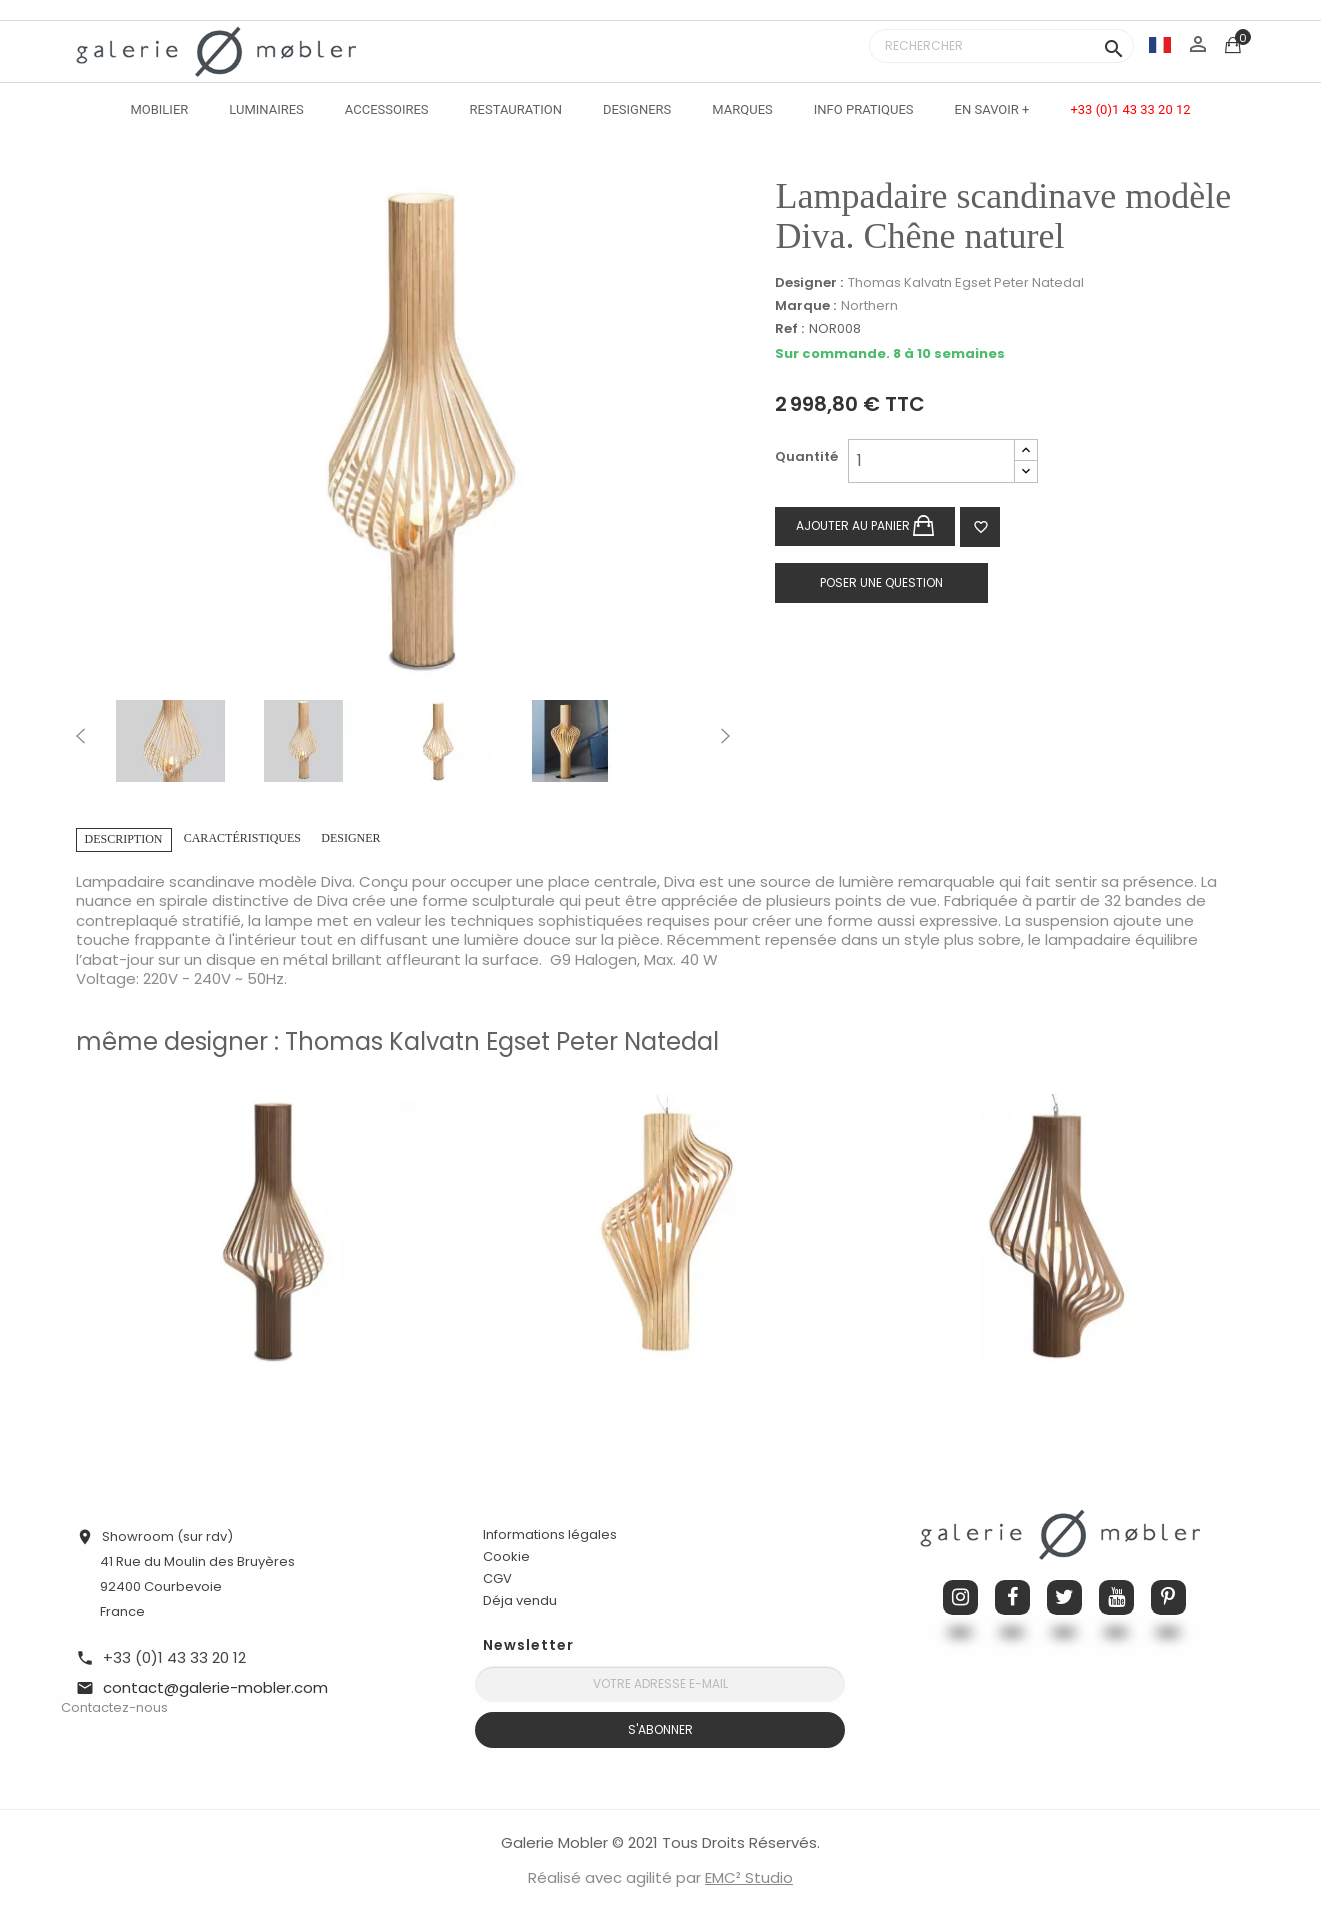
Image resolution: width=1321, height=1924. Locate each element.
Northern (869, 305)
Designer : (809, 283)
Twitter (1064, 1597)
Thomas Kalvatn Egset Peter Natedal (966, 282)
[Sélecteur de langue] (1160, 44)
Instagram (960, 1597)
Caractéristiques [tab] (242, 838)
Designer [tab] (350, 838)
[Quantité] (931, 461)
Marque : (805, 306)
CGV (497, 1578)
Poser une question (881, 582)
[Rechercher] (1001, 46)
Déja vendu (520, 1600)
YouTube (1116, 1597)
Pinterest (1168, 1597)
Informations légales (550, 1534)
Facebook (1012, 1597)
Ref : (789, 329)
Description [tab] (124, 839)
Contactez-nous (114, 1707)
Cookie (506, 1557)
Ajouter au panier (865, 526)
